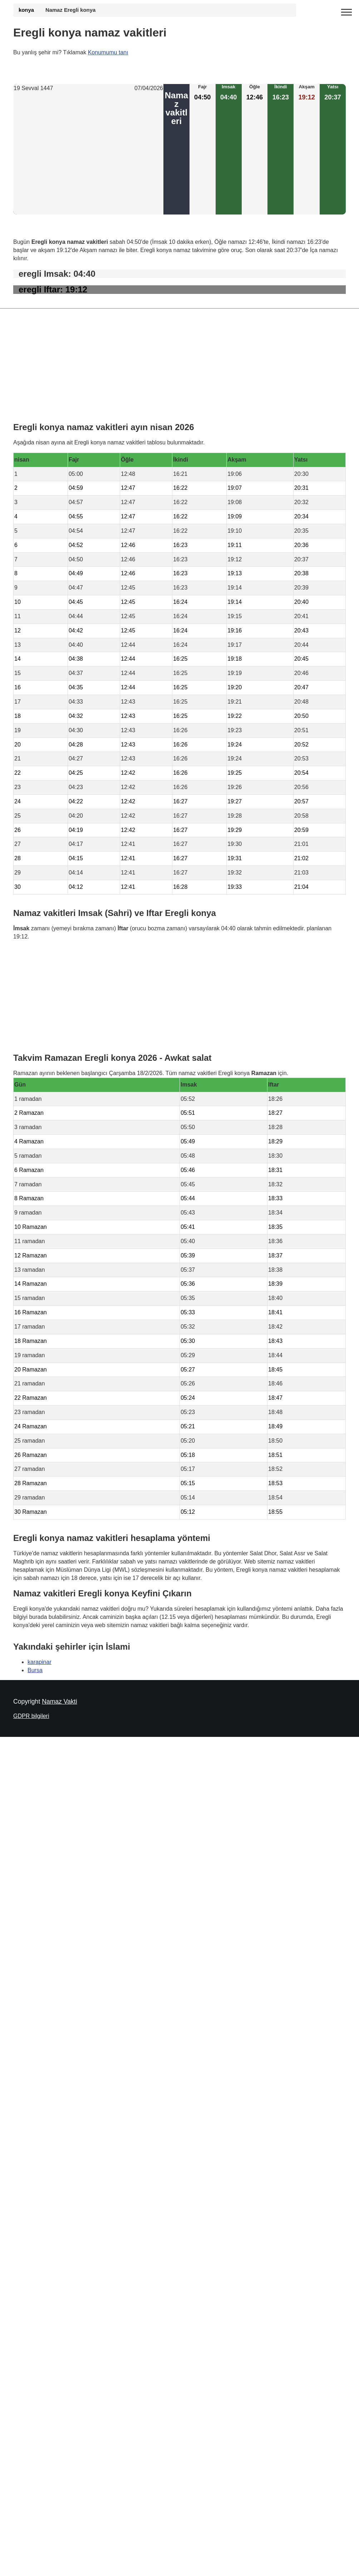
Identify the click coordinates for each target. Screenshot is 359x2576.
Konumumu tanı (108, 52)
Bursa (35, 1670)
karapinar (39, 1662)
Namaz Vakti (59, 1701)
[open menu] (346, 12)
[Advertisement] (88, 154)
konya (26, 10)
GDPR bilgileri (31, 1716)
